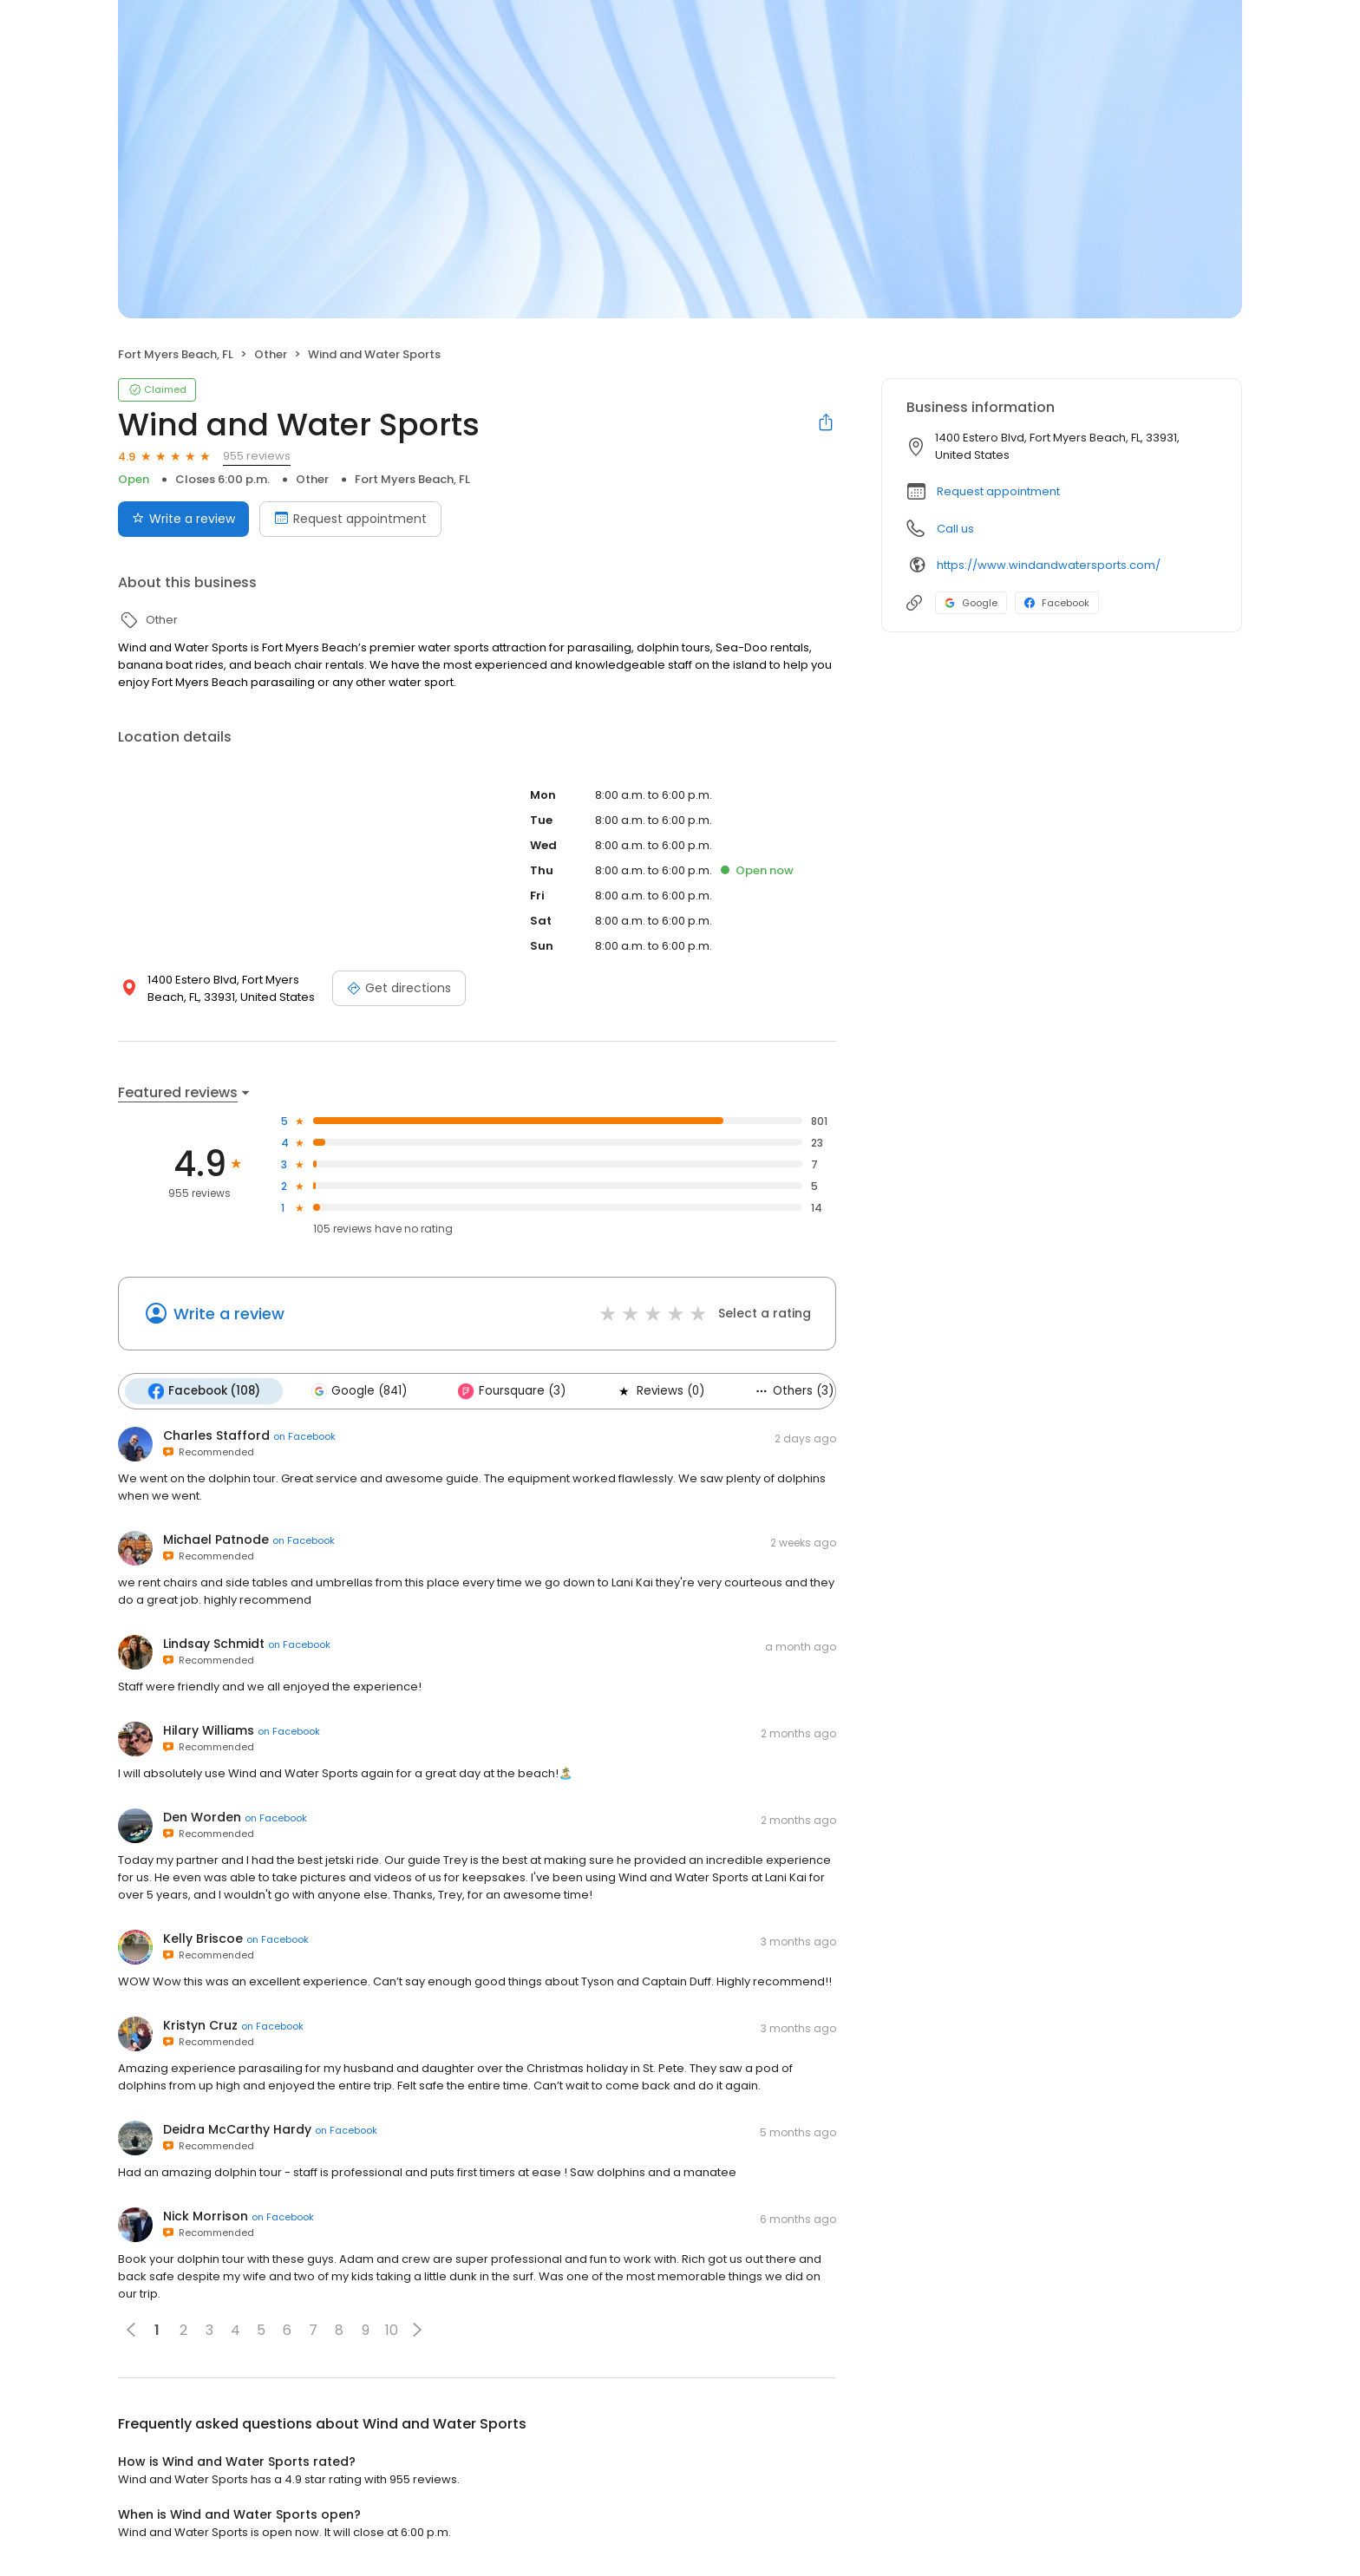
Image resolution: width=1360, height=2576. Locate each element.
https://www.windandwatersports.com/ (1049, 565)
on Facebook (304, 1436)
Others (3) (793, 1391)
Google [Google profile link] (971, 603)
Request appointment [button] (998, 491)
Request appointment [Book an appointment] (350, 518)
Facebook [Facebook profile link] (1056, 603)
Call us (955, 528)
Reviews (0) (659, 1391)
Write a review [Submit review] (183, 518)
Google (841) (359, 1391)
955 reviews (257, 456)
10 (391, 2330)
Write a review (228, 1313)
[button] (417, 2330)
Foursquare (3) (511, 1391)
